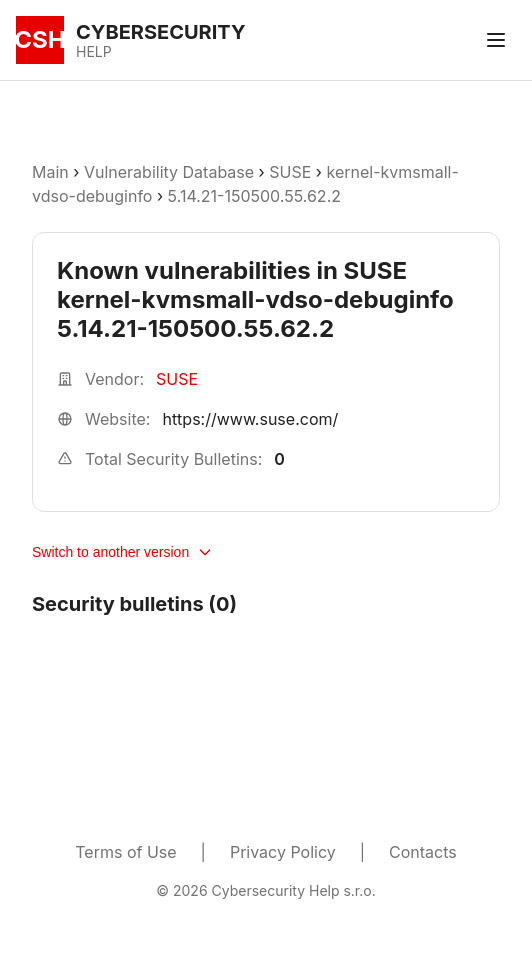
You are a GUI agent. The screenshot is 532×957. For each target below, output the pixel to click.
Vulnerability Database (169, 172)
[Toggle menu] (496, 40)
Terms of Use (125, 852)
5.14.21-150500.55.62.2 (254, 196)
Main (50, 172)
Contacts (423, 852)
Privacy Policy (283, 852)
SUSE (290, 172)
